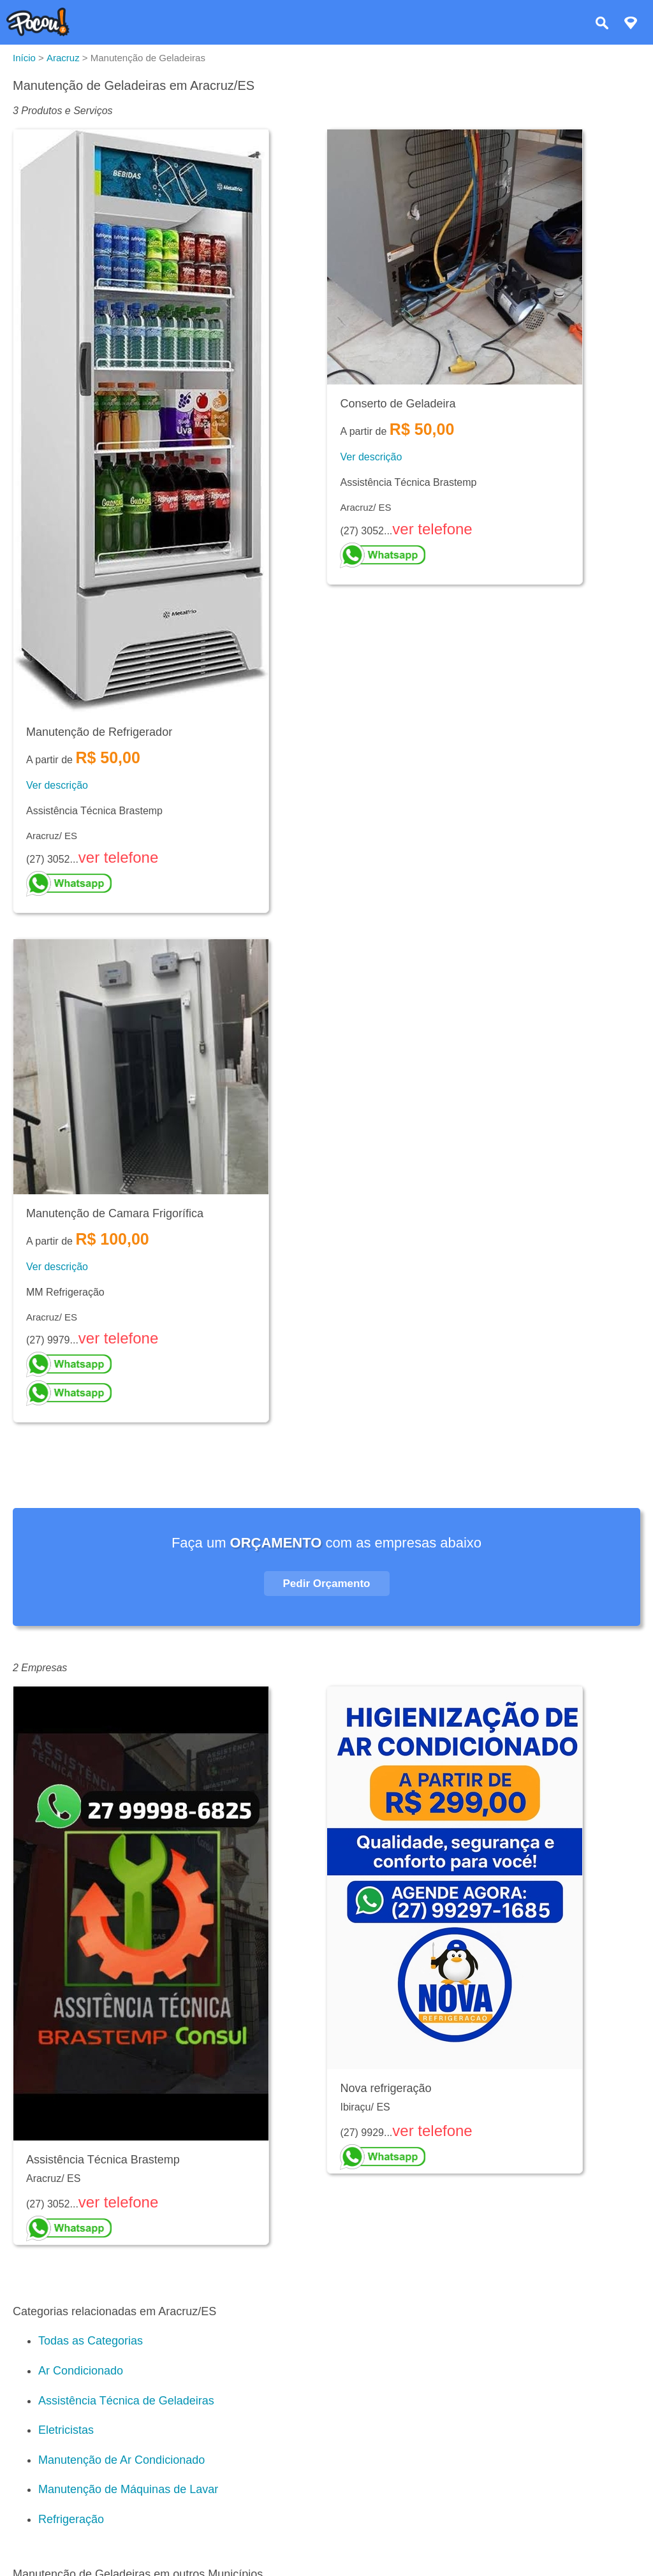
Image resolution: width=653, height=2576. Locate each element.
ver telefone (118, 857)
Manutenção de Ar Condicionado (121, 2460)
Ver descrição (57, 785)
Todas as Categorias (90, 2340)
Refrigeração (71, 2519)
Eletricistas (66, 2430)
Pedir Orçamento (327, 1583)
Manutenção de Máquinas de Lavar (128, 2489)
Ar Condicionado (80, 2370)
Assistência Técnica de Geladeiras (126, 2400)
